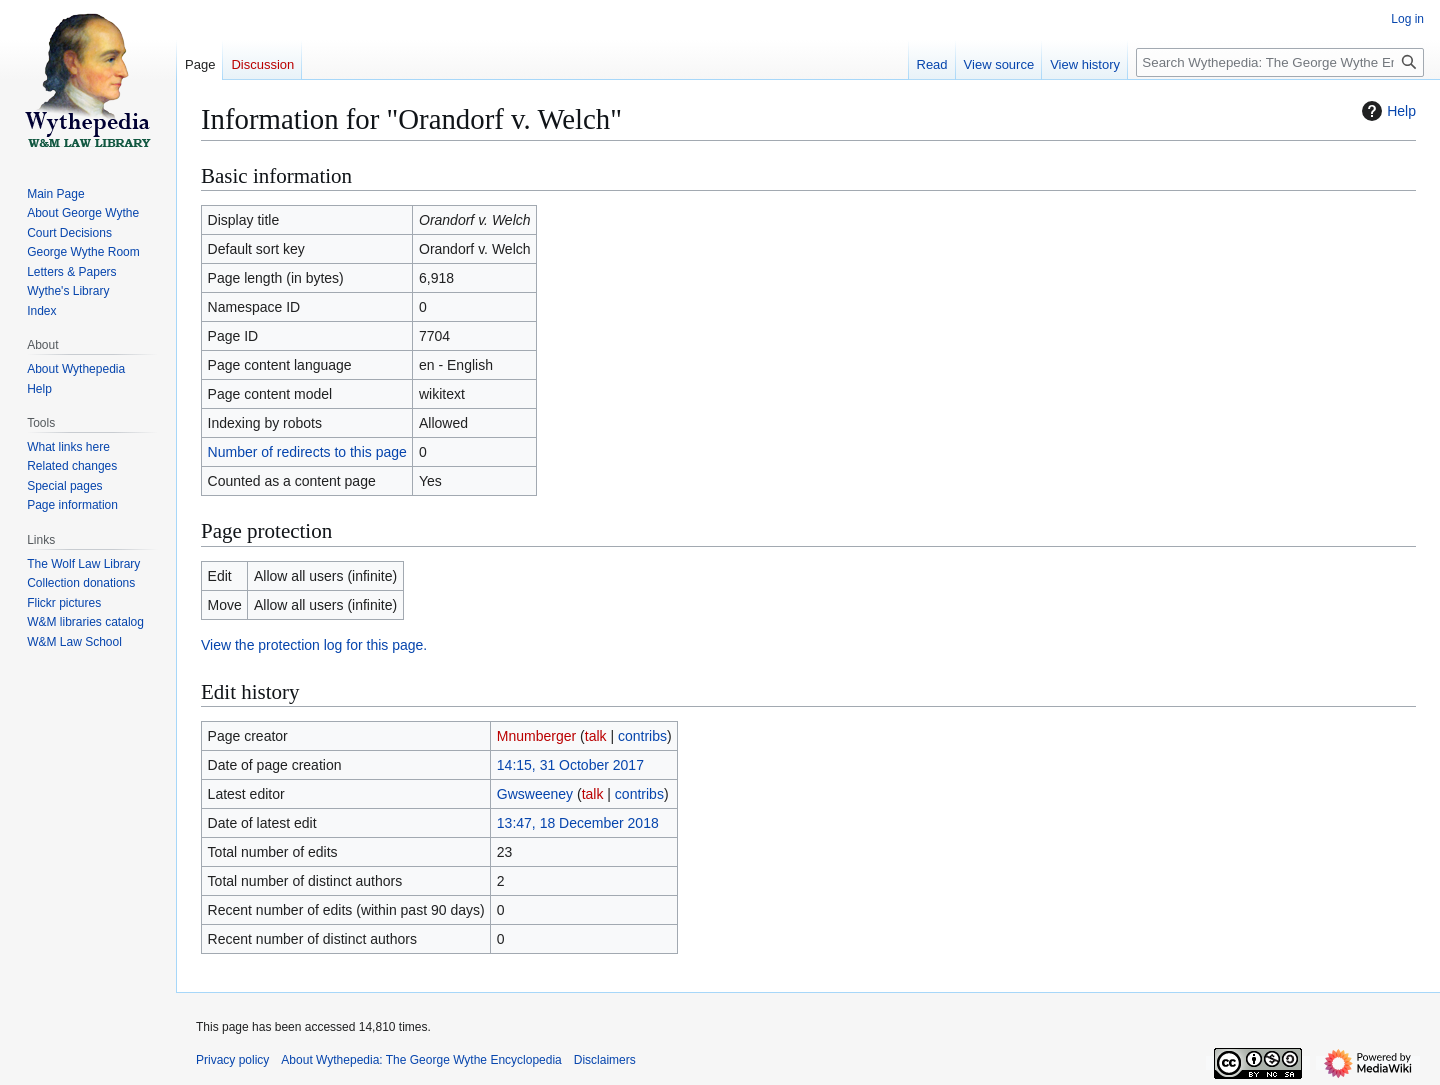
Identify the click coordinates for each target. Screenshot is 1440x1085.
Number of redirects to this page (307, 452)
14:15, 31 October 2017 (570, 765)
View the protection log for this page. (314, 645)
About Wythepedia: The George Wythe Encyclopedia (421, 1060)
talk (596, 736)
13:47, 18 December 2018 (578, 823)
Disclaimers (605, 1060)
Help (1386, 111)
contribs (642, 736)
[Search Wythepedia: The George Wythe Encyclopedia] (1280, 62)
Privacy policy (232, 1060)
